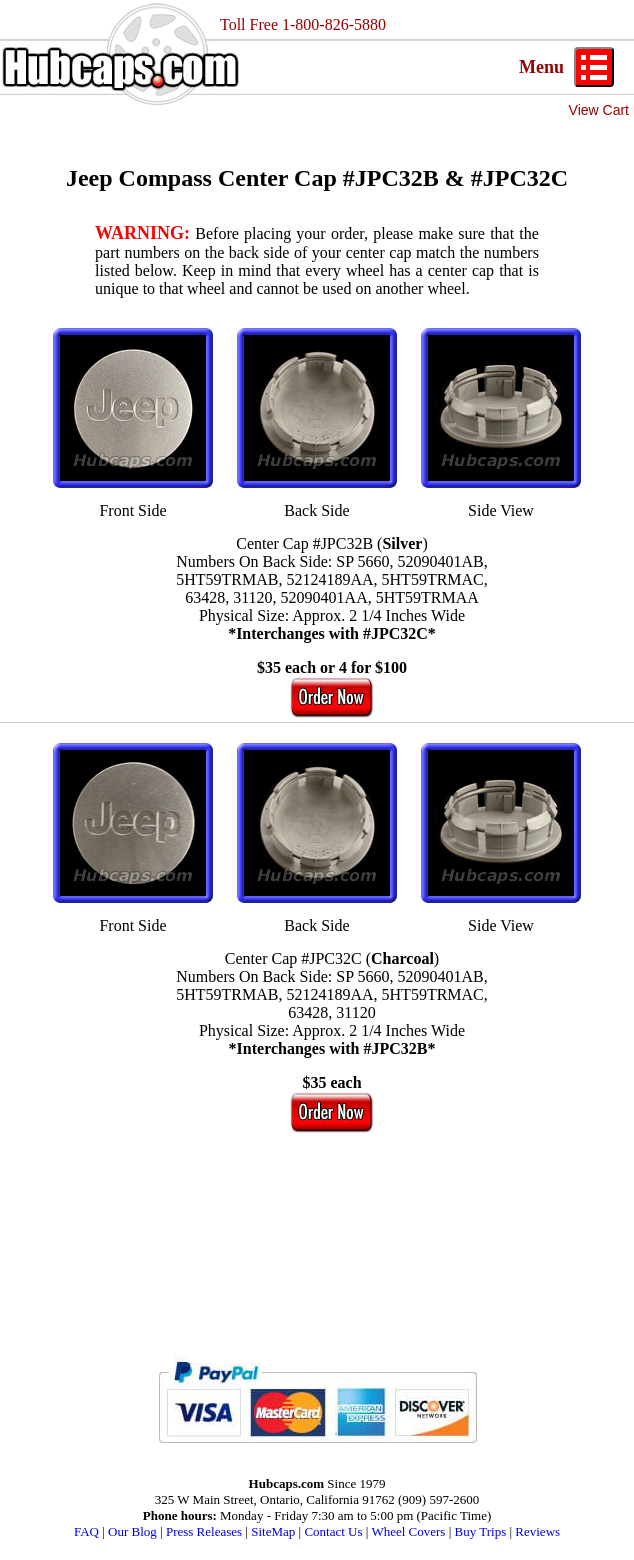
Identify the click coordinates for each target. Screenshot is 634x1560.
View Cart (599, 110)
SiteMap (273, 1531)
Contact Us (333, 1531)
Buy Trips (481, 1531)
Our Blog (132, 1531)
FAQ (86, 1531)
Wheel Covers (408, 1531)
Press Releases (204, 1531)
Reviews (537, 1531)
